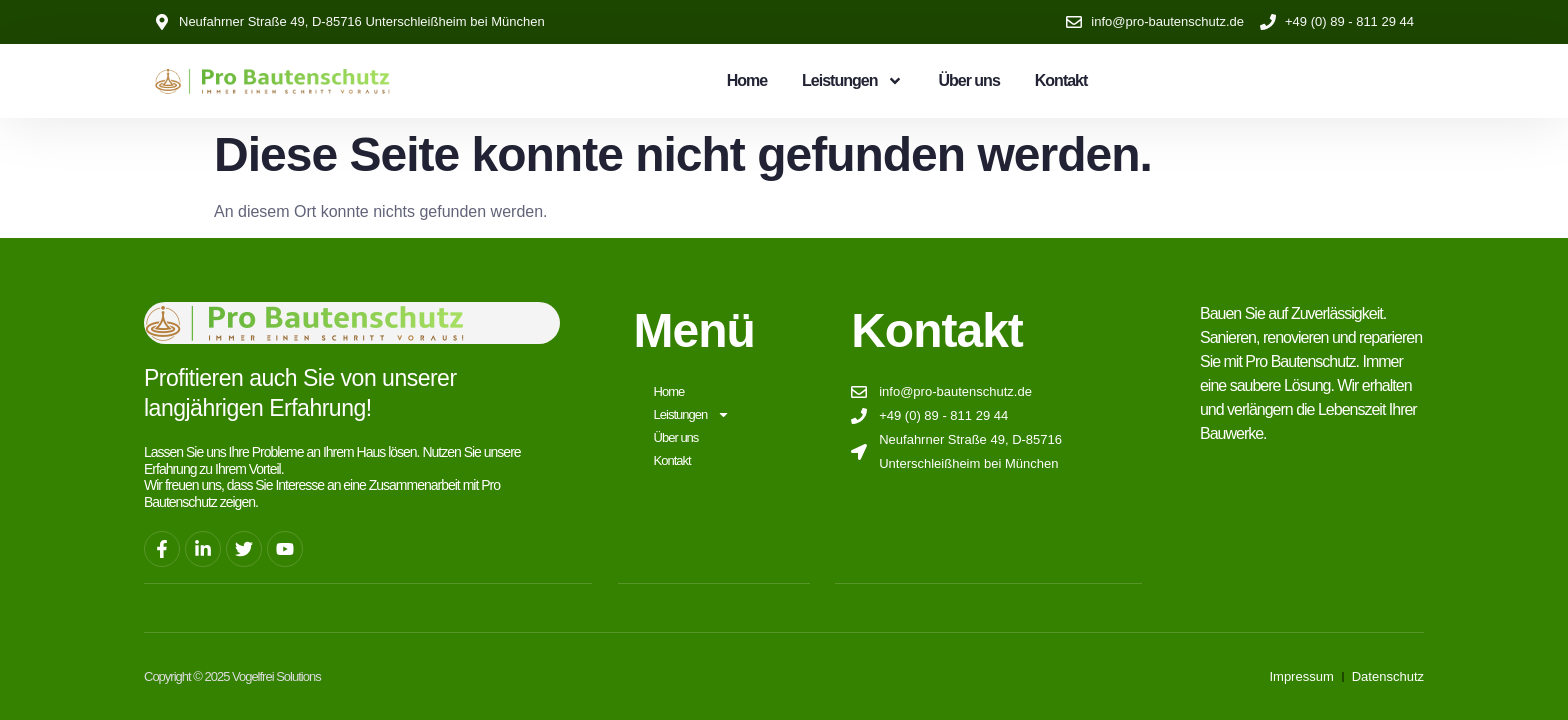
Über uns (968, 80)
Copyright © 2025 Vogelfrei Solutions (232, 675)
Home (747, 80)
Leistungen (852, 81)
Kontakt (1061, 80)
